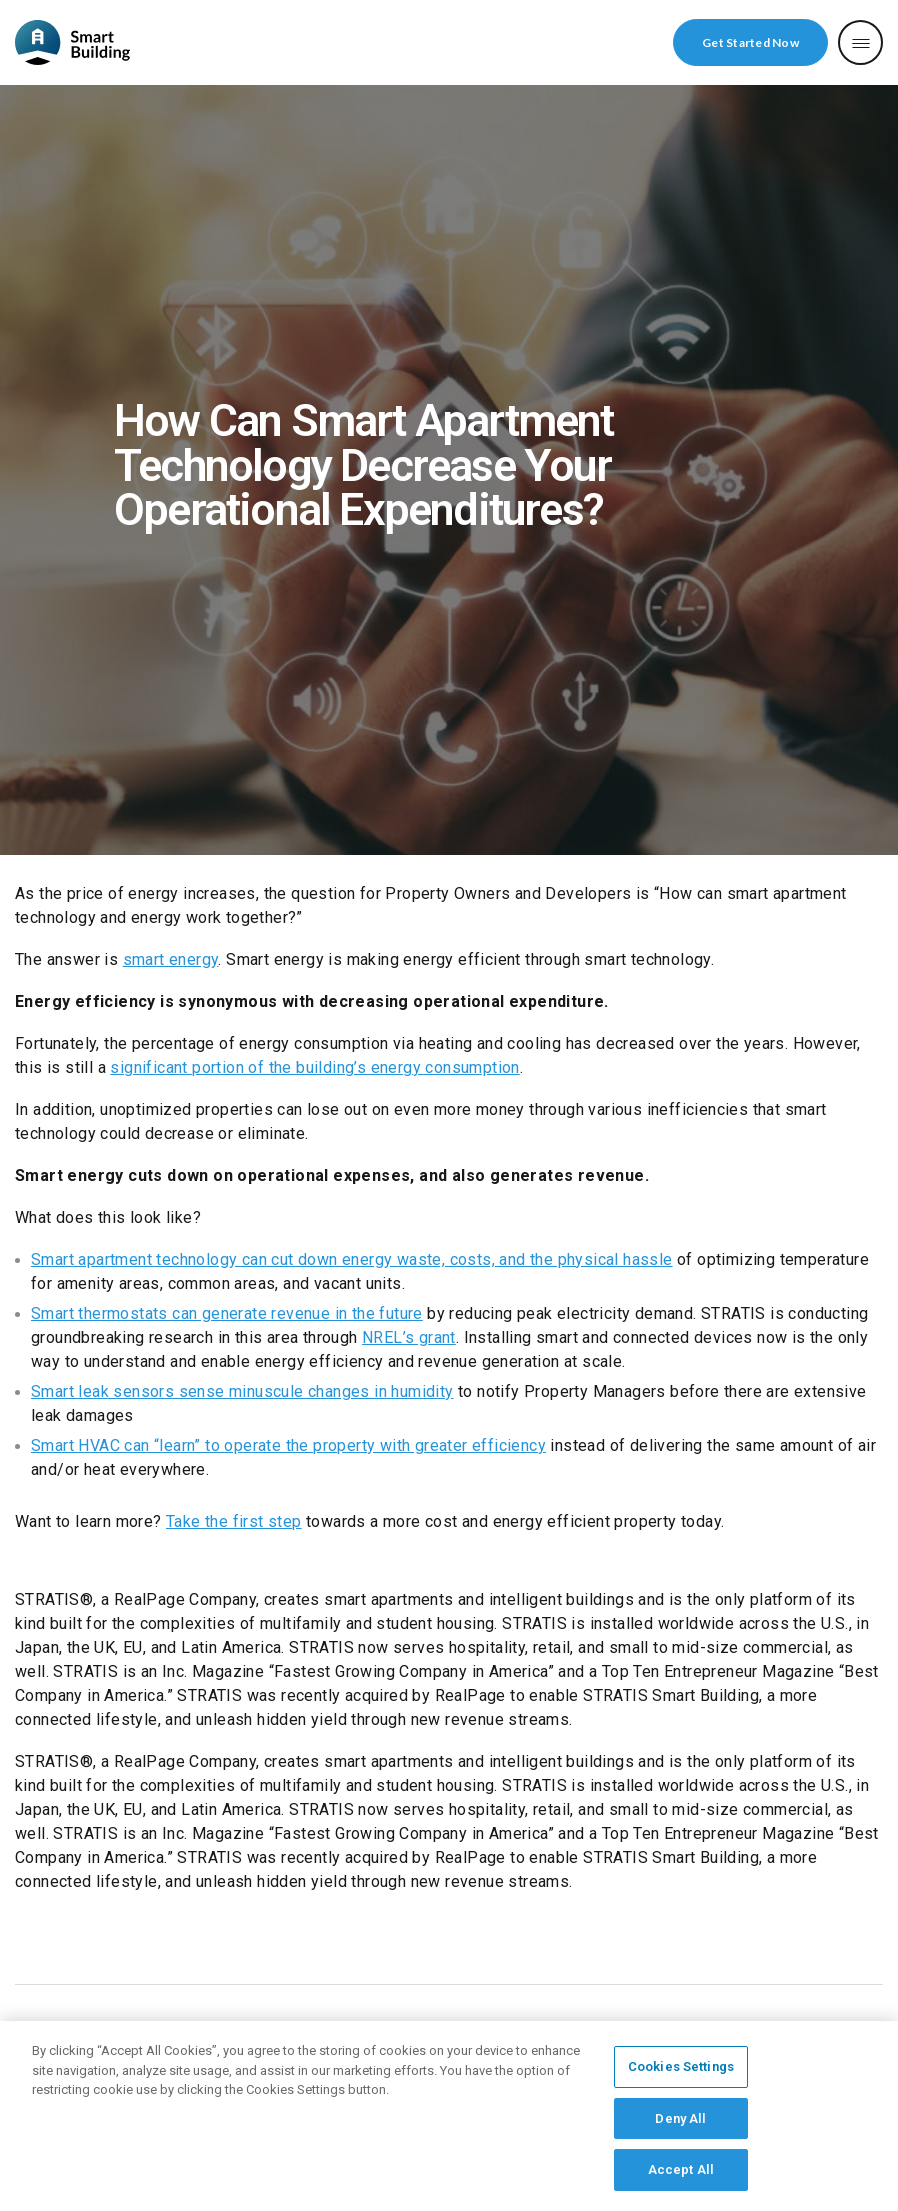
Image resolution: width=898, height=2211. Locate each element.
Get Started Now (750, 42)
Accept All (681, 2177)
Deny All (680, 2125)
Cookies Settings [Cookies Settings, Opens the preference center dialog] (681, 2073)
